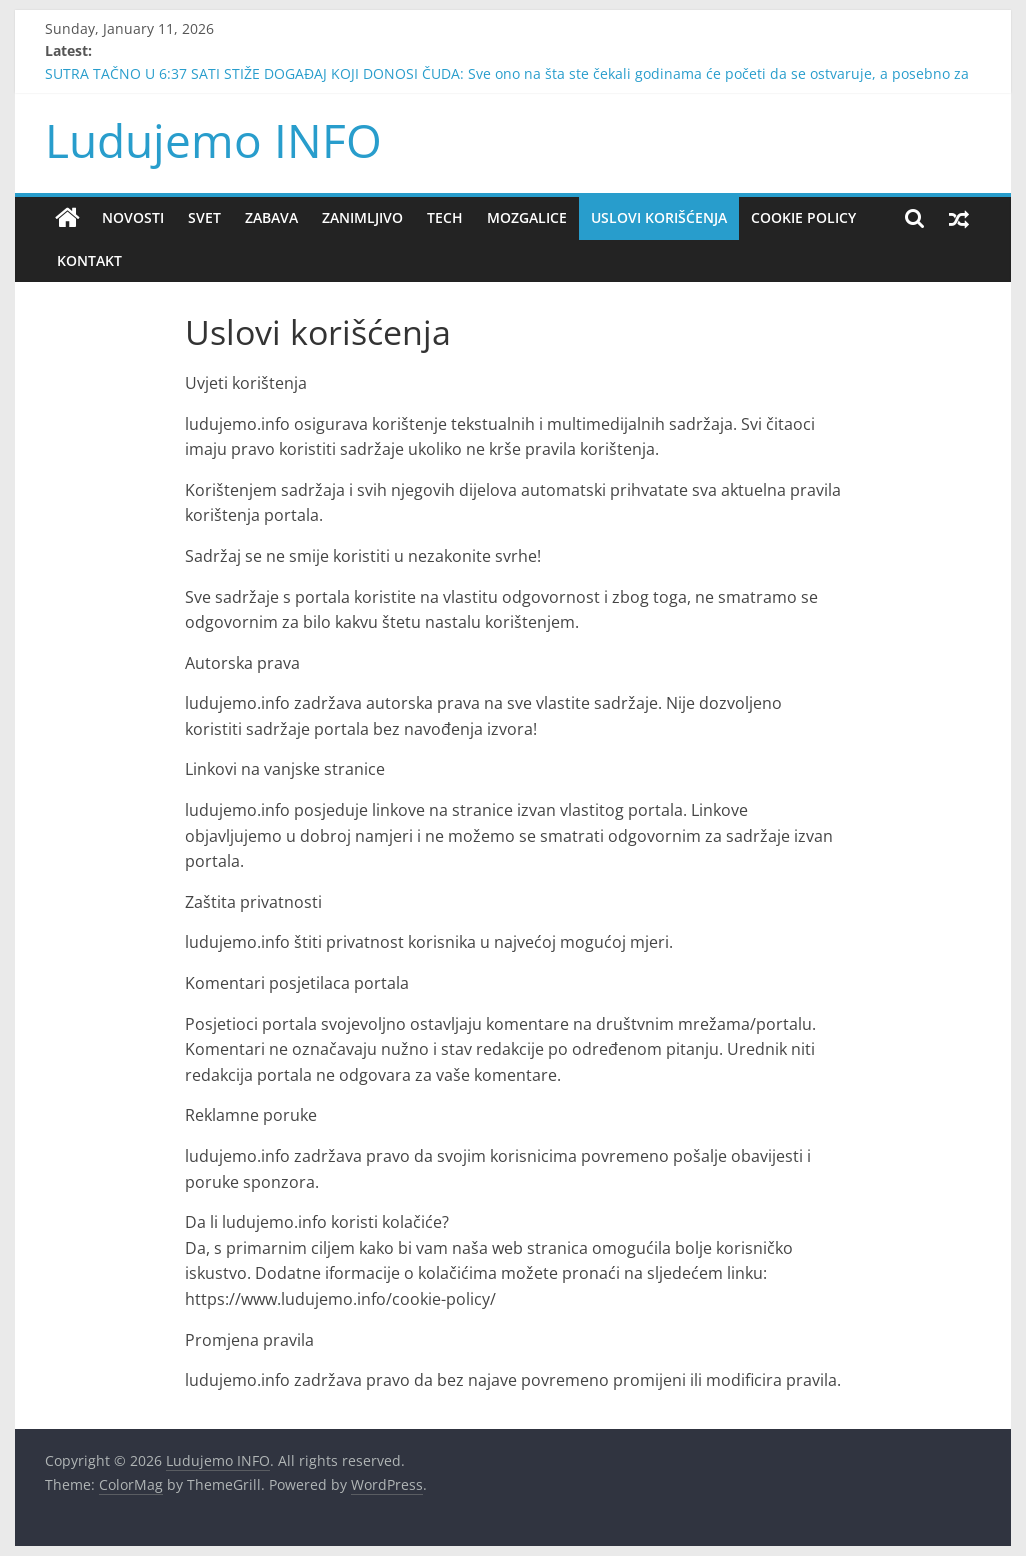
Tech (445, 217)
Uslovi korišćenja (659, 217)
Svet (204, 217)
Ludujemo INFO (213, 140)
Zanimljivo (362, 217)
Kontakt (89, 260)
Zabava (271, 217)
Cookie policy (803, 217)
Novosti (133, 217)
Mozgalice (527, 217)
